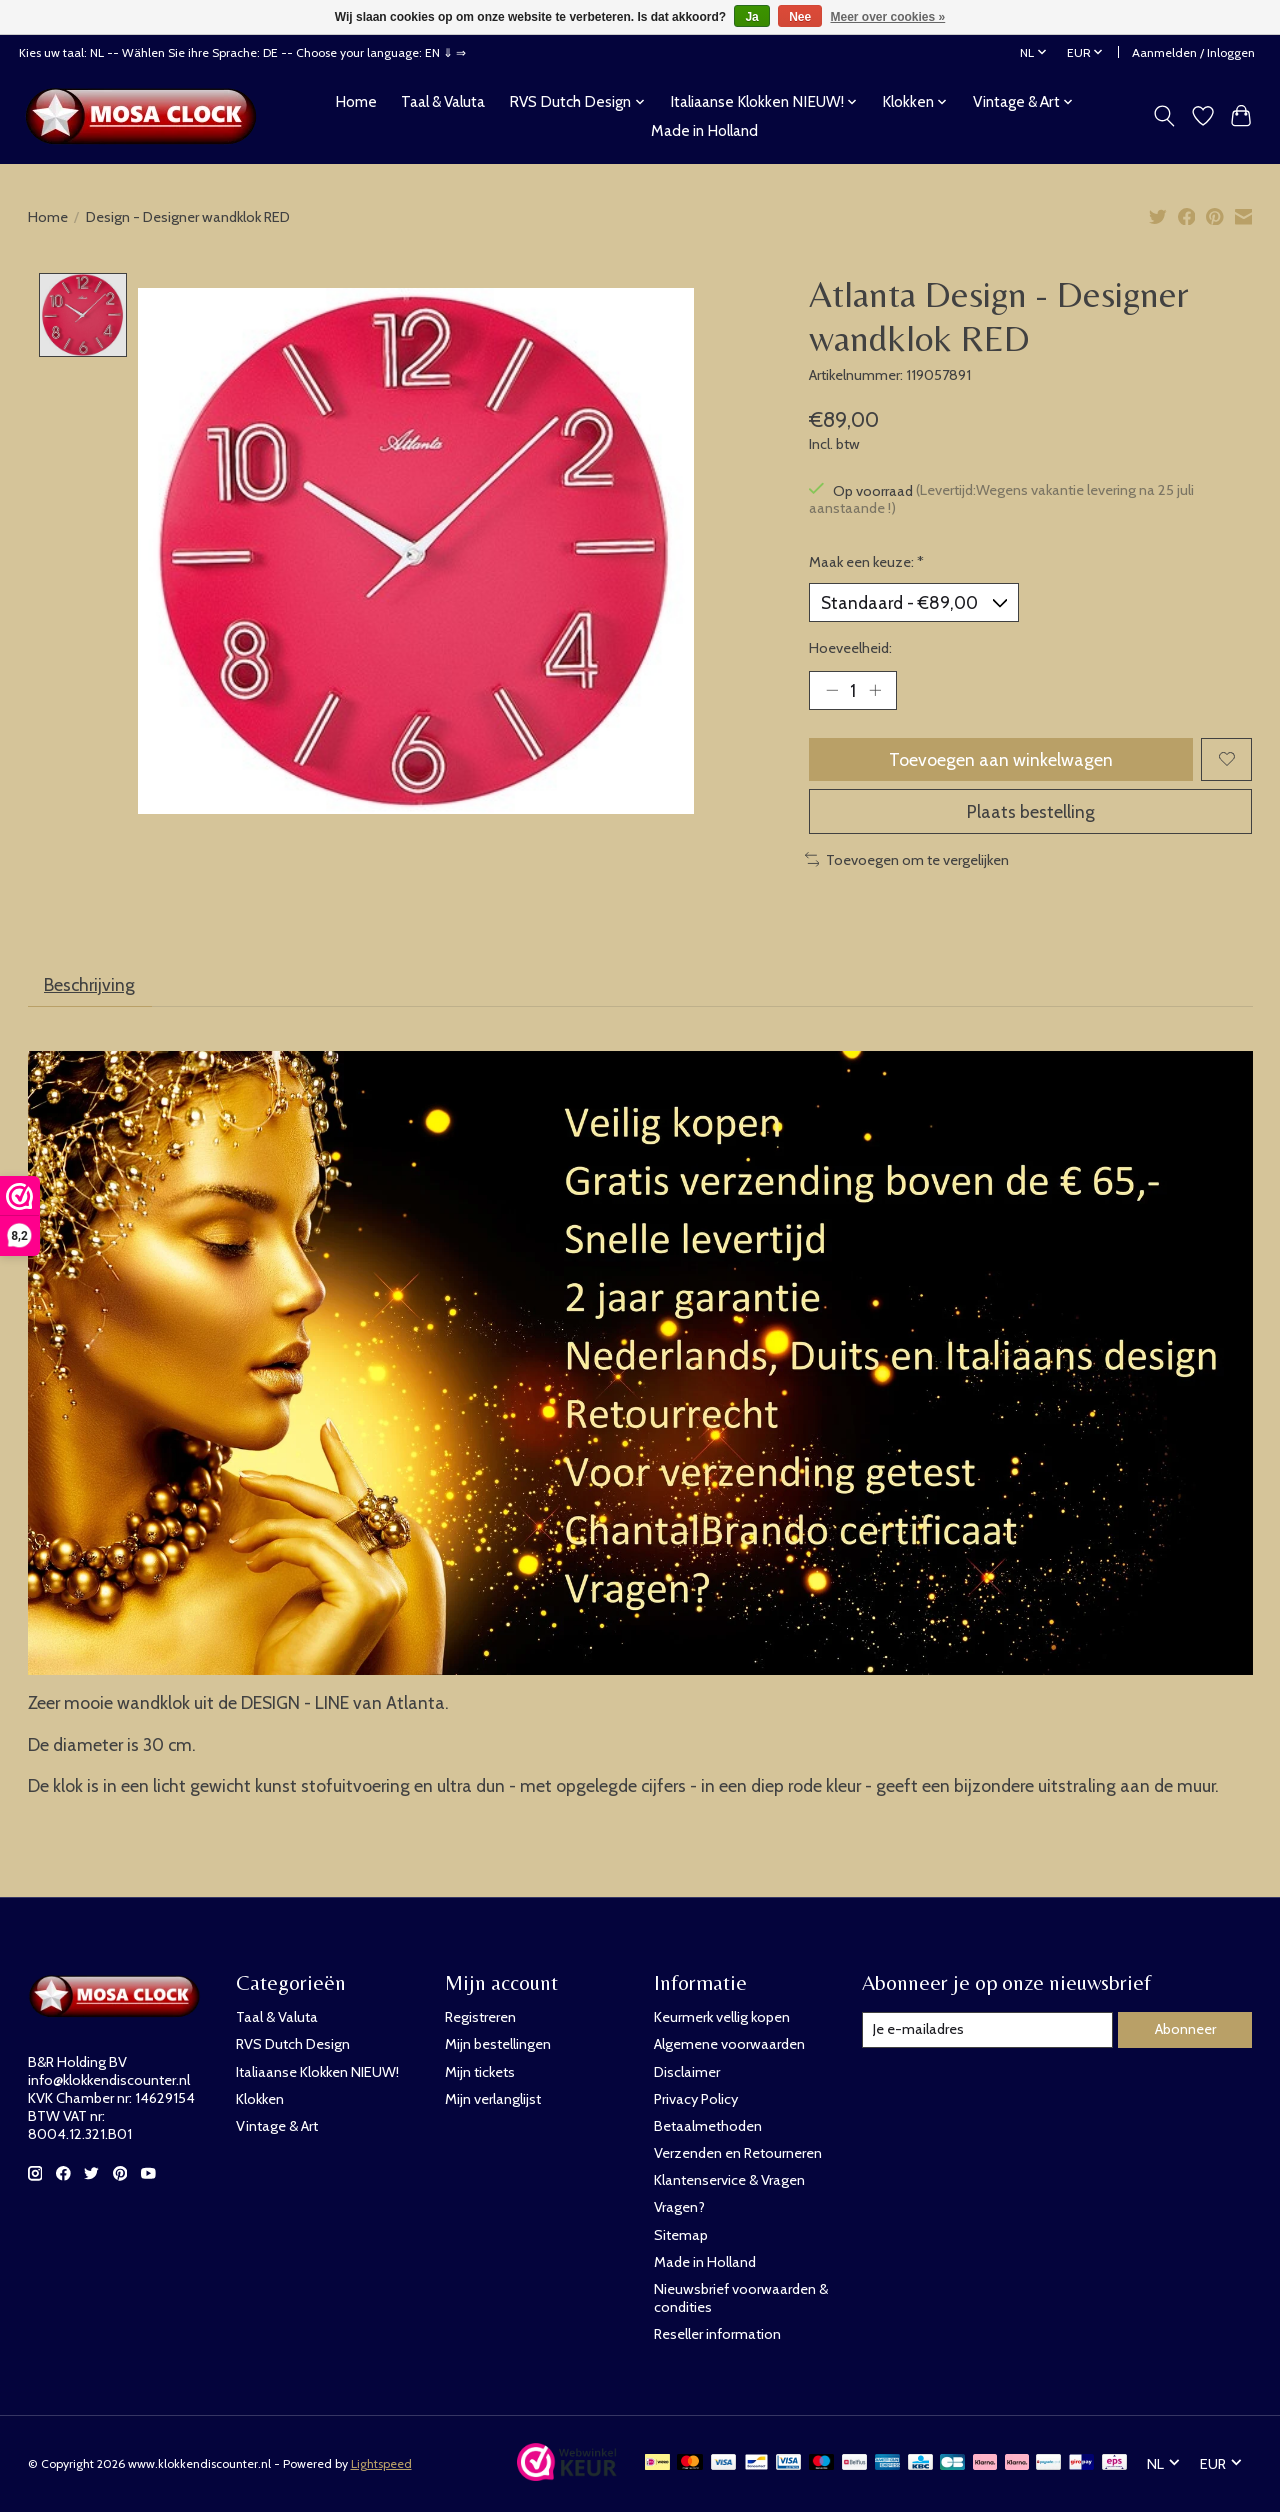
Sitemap (681, 2235)
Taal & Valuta (443, 101)
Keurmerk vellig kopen (722, 2017)
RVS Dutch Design (293, 2044)
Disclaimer (687, 2072)
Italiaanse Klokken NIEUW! (317, 2072)
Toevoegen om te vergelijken (907, 860)
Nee (800, 17)
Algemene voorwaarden (729, 2044)
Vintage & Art (277, 2126)
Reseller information (717, 2334)
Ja (751, 17)
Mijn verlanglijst (493, 2099)
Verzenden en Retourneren (738, 2153)
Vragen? (679, 2207)
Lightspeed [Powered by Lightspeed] (381, 2463)
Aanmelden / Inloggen (1193, 52)
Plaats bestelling (1031, 811)
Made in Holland (704, 130)
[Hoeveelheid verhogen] (875, 690)
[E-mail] (987, 2030)
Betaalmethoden (708, 2126)
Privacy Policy (696, 2099)
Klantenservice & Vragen (729, 2180)
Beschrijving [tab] (89, 984)
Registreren (480, 2017)
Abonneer (1185, 2029)
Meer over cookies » (888, 17)
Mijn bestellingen (498, 2044)
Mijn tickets (480, 2072)
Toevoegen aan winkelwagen (1001, 759)
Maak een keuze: (866, 562)
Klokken (260, 2099)
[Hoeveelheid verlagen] (832, 690)
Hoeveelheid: (850, 648)
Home (356, 101)
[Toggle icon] (1163, 116)
